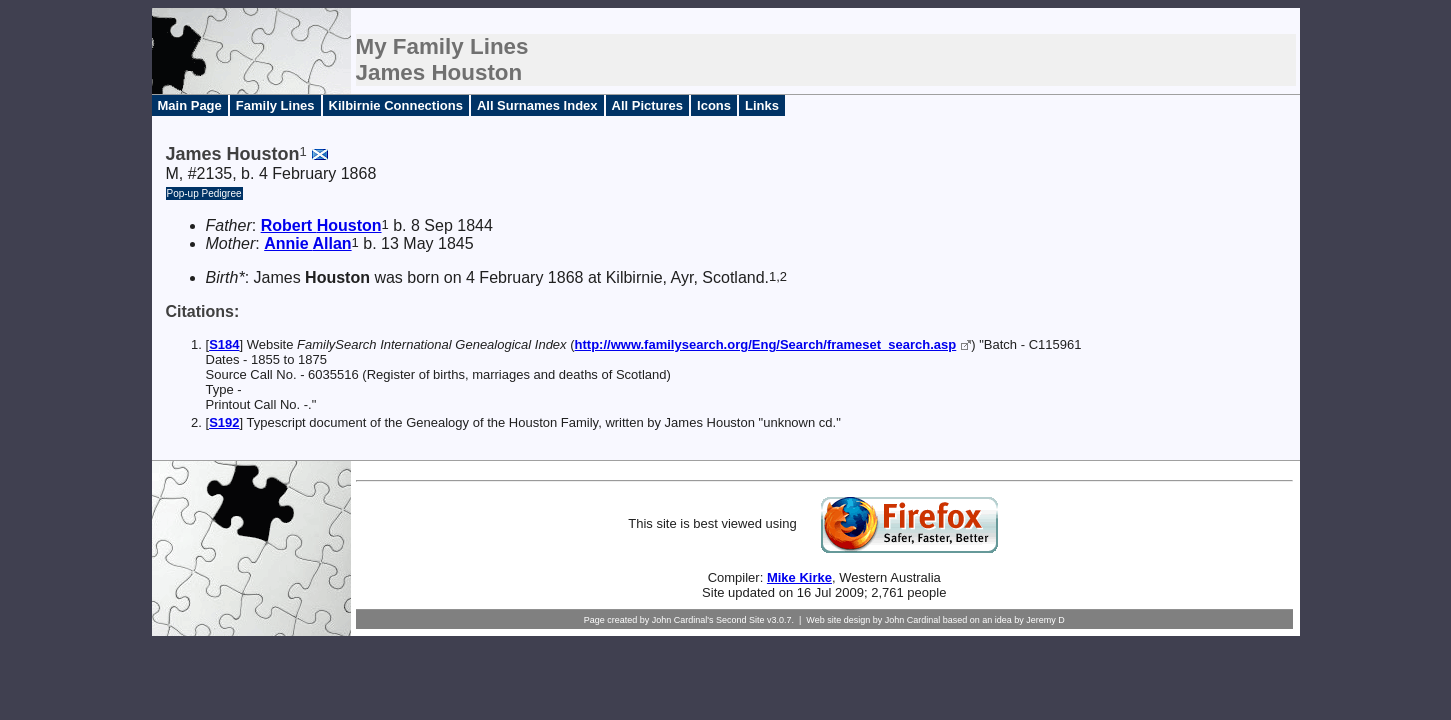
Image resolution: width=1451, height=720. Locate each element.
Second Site (740, 620)
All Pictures (648, 105)
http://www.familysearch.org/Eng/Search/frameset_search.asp (766, 344)
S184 (224, 344)
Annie (307, 243)
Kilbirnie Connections (396, 105)
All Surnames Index (537, 105)
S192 (224, 422)
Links (762, 105)
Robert (321, 225)
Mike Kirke (799, 577)
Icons (714, 105)
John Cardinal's (683, 620)
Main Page (190, 105)
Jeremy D (1045, 620)
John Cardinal (913, 620)
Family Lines (275, 105)
